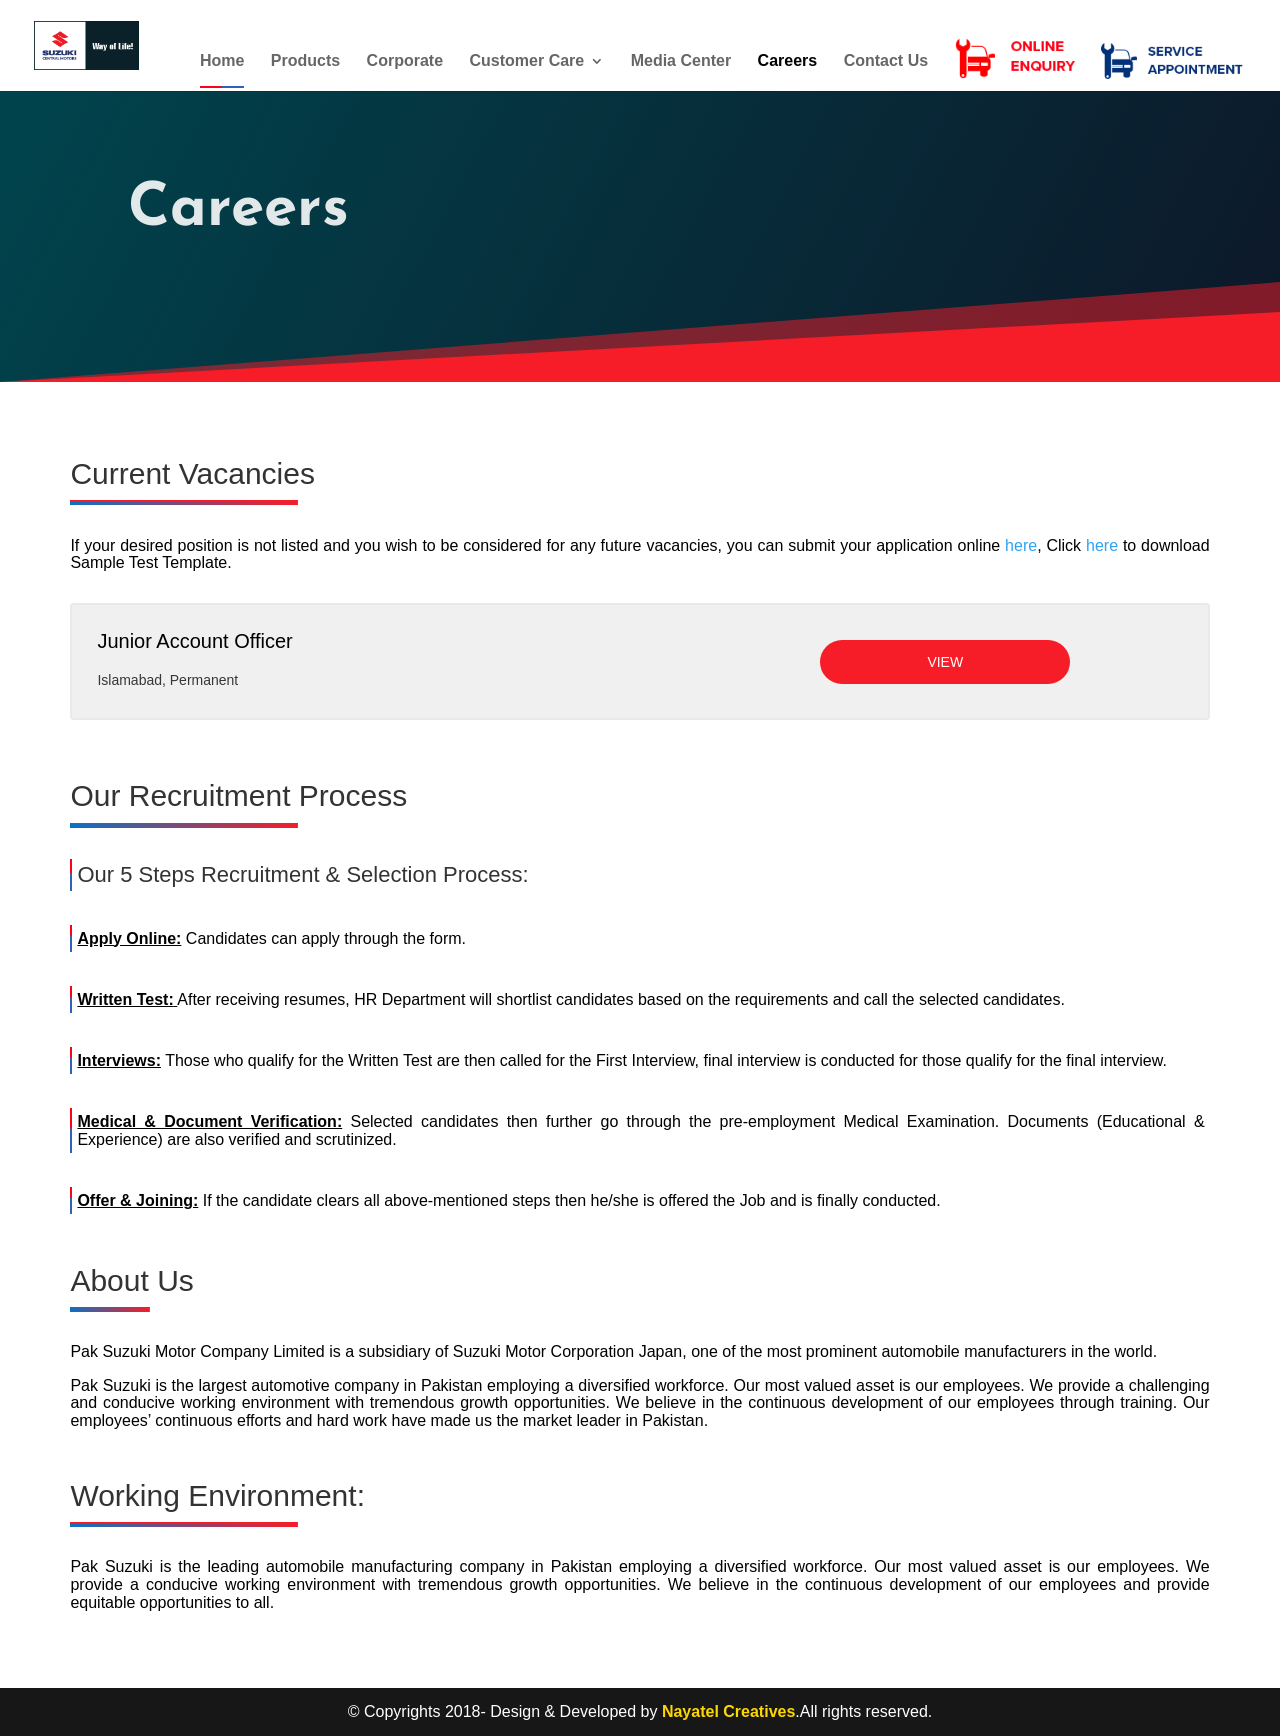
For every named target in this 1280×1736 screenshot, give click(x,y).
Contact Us (886, 65)
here (1021, 545)
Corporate (405, 65)
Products (305, 65)
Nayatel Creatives (728, 1711)
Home (222, 65)
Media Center (681, 65)
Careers (788, 65)
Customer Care (527, 65)
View (945, 662)
